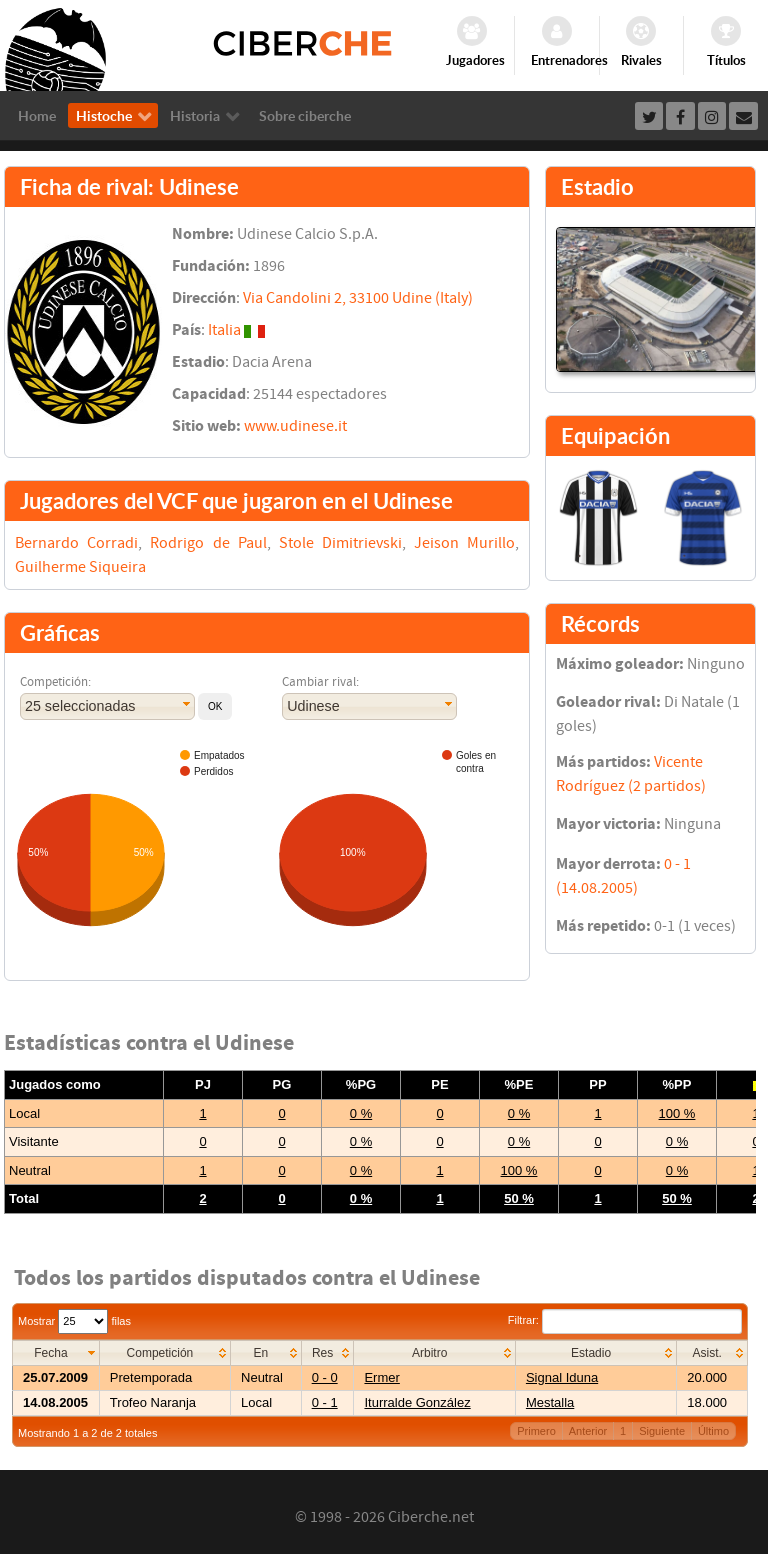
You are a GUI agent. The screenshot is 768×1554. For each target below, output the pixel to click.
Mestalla (550, 1402)
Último (713, 1431)
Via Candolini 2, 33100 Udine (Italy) (358, 298)
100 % (677, 1113)
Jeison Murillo (464, 543)
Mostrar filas (74, 1321)
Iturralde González (417, 1402)
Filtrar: (625, 1320)
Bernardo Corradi (76, 543)
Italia (224, 330)
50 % (519, 1198)
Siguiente (662, 1431)
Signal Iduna (562, 1377)
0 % (361, 1113)
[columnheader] (56, 1352)
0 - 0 (325, 1377)
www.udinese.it (295, 426)
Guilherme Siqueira (80, 567)
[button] (215, 706)
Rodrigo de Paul (208, 543)
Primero (536, 1431)
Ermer (381, 1377)
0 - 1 (325, 1402)
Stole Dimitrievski (340, 543)
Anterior (588, 1431)
